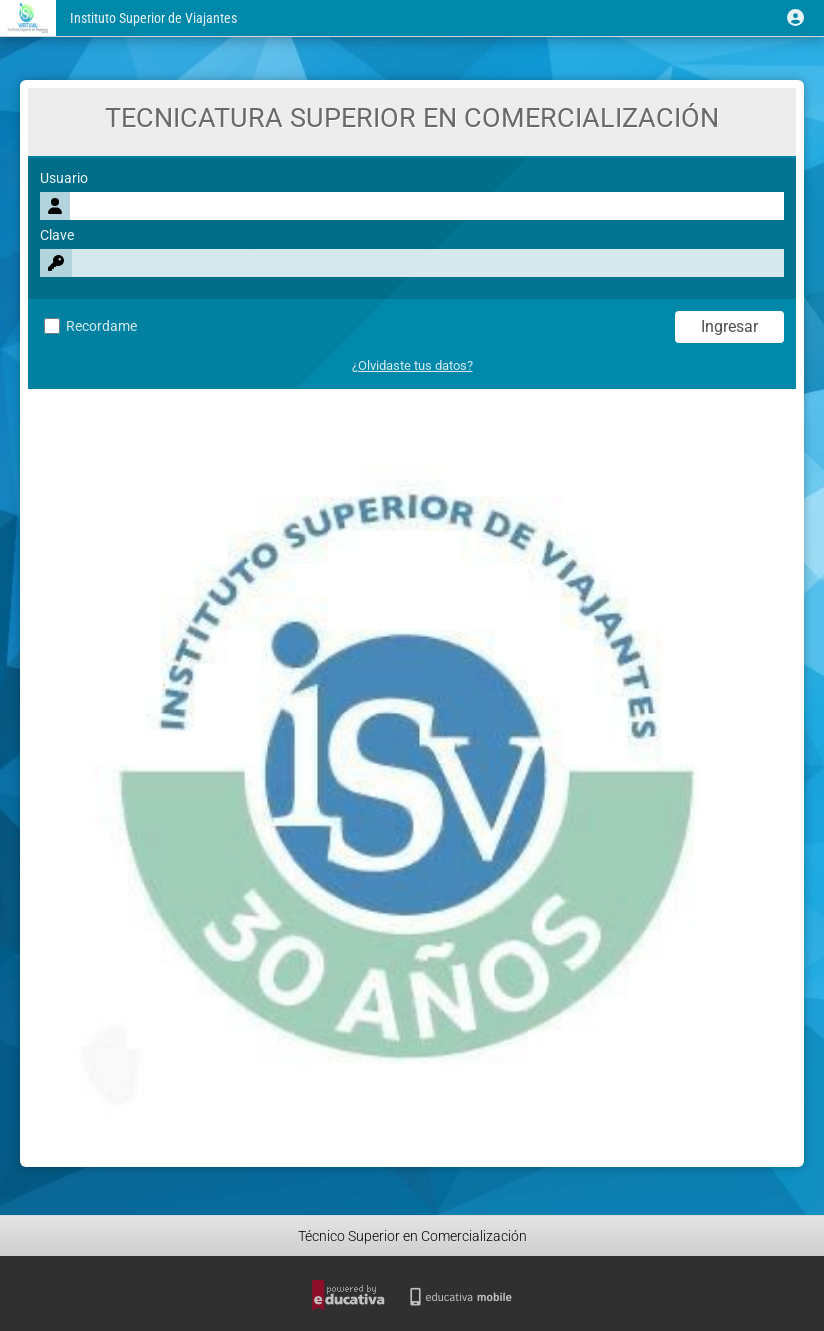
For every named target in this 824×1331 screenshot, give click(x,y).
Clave (57, 235)
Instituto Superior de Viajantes (153, 18)
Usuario (64, 178)
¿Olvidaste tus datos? (412, 365)
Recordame (90, 326)
